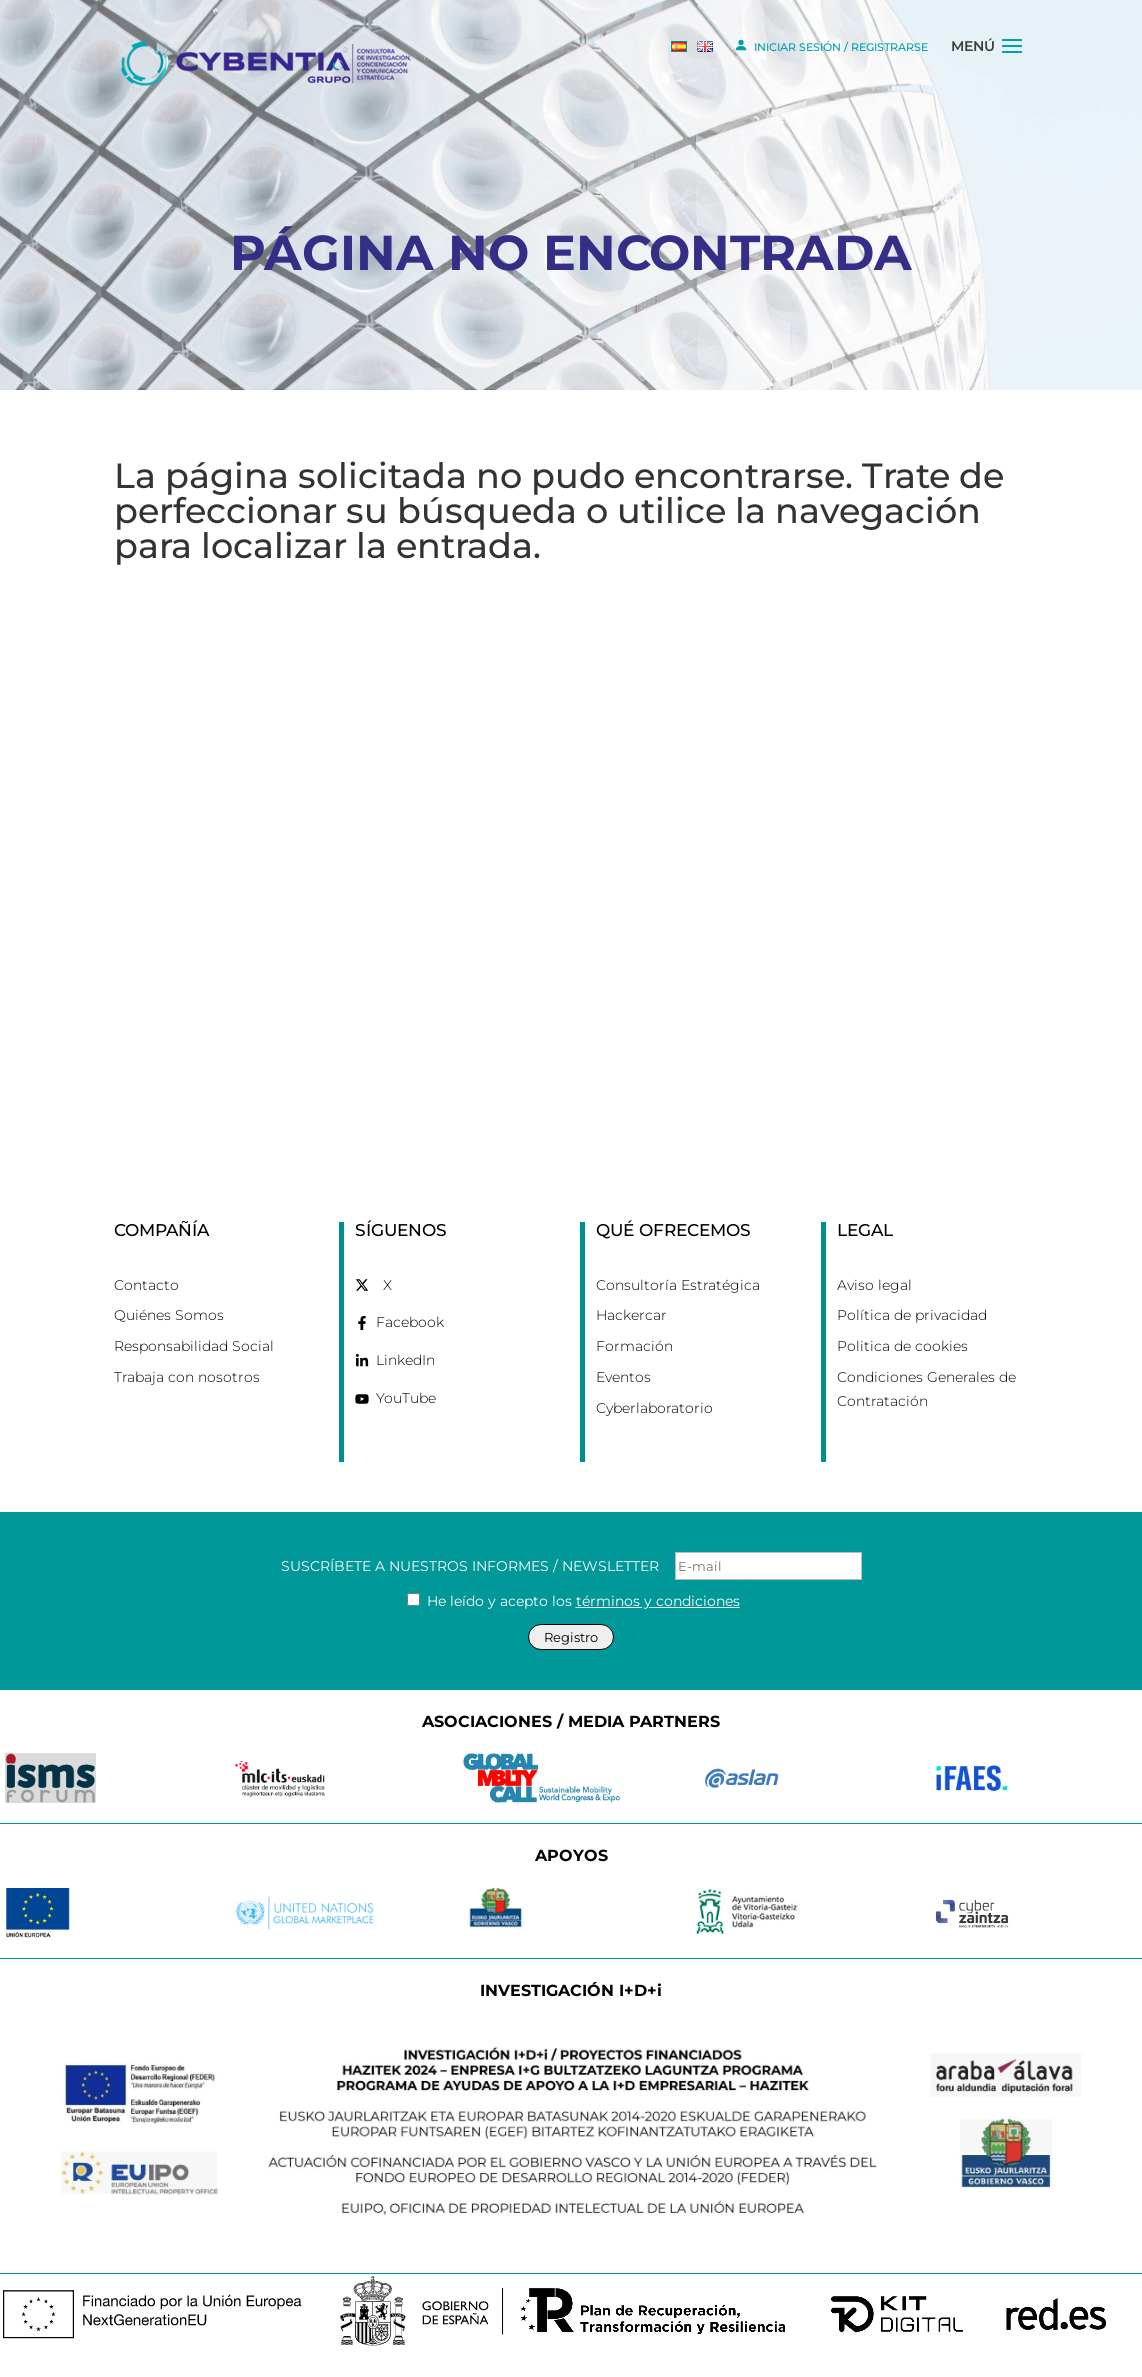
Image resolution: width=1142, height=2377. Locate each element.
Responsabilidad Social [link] (194, 1346)
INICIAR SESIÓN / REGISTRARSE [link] (830, 45)
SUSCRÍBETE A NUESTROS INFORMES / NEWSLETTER (571, 1566)
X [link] (387, 1285)
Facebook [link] (410, 1322)
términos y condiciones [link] (658, 1601)
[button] (1012, 63)
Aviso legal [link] (874, 1285)
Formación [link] (634, 1346)
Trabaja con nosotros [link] (187, 1377)
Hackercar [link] (631, 1315)
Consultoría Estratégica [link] (678, 1285)
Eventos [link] (623, 1377)
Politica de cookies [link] (902, 1346)
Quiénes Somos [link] (169, 1315)
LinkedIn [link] (405, 1360)
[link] (268, 62)
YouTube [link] (406, 1398)
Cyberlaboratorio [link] (654, 1408)
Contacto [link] (146, 1285)
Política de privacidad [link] (912, 1315)
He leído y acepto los (573, 1601)
